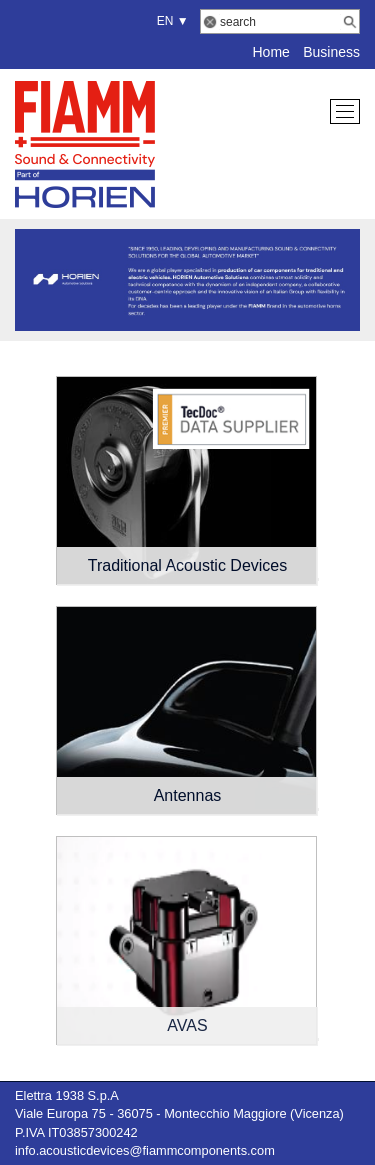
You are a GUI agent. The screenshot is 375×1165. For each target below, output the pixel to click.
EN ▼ (169, 21)
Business (331, 52)
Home (270, 52)
